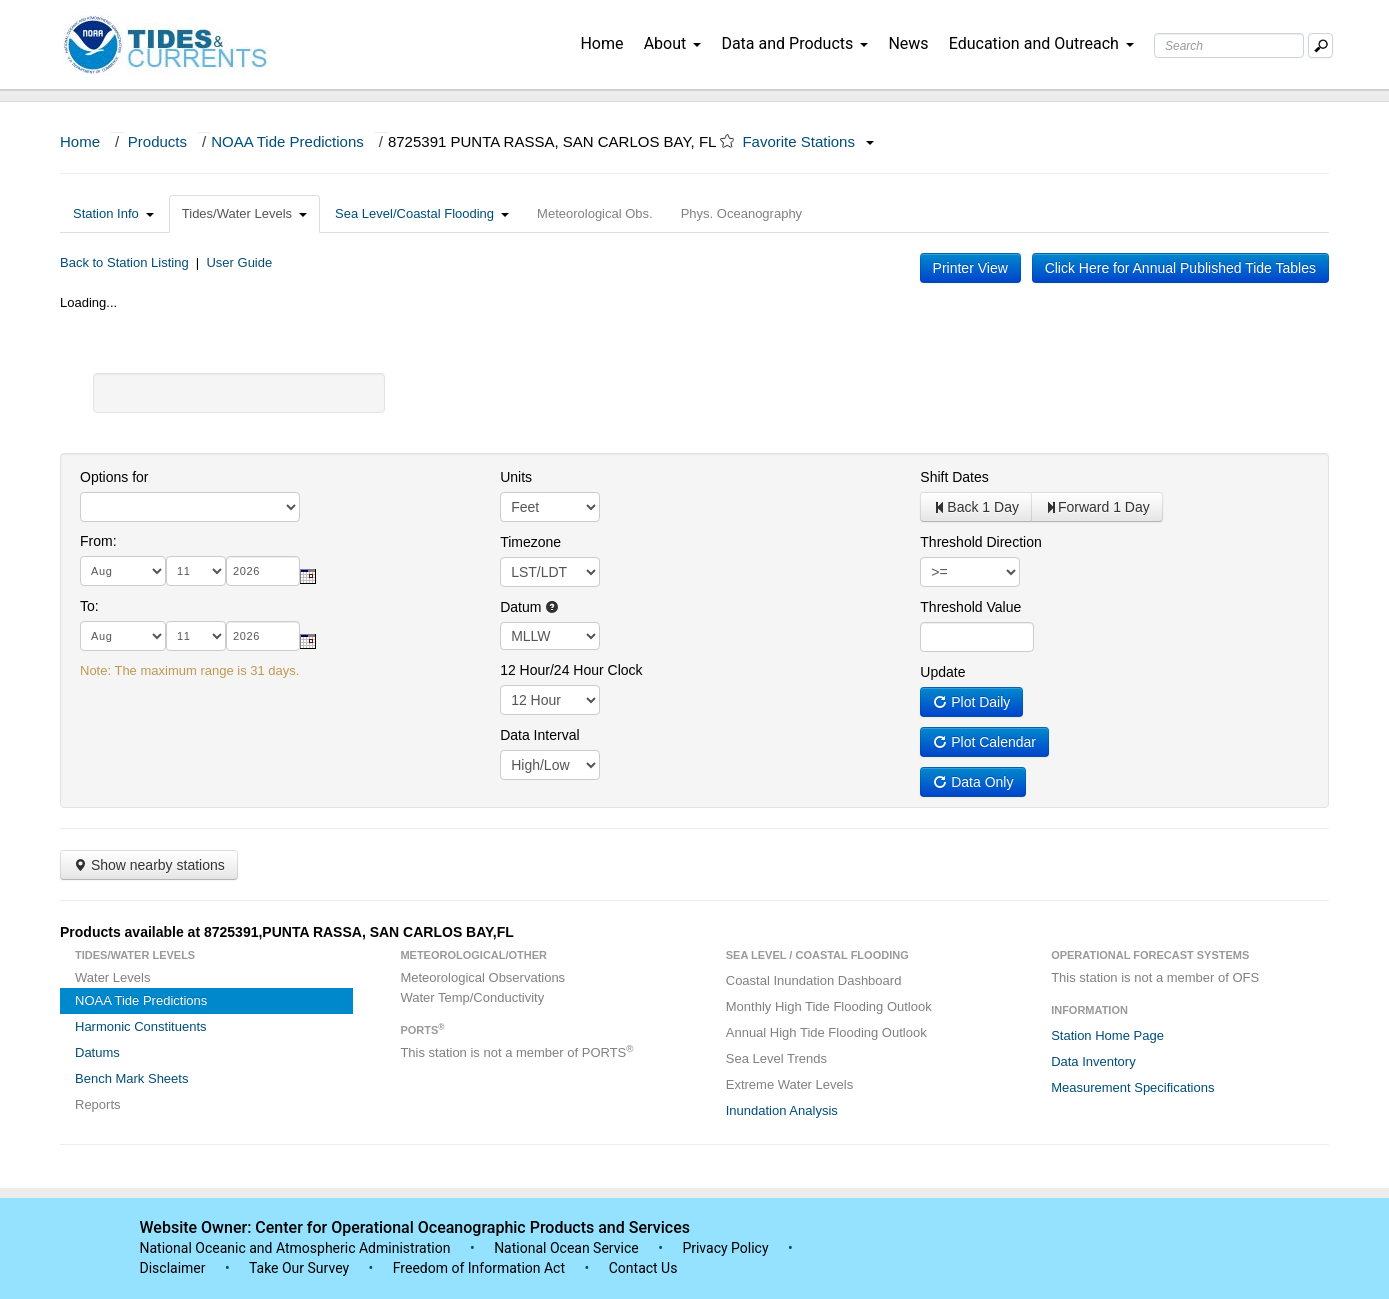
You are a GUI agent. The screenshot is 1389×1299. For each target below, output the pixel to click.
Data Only (973, 782)
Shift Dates (954, 477)
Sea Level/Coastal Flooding (422, 213)
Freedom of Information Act (479, 1268)
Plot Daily (971, 702)
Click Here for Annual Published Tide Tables (1180, 268)
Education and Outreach (1041, 43)
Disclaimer (173, 1268)
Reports (98, 1104)
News (908, 43)
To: (89, 606)
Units (516, 477)
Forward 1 (1097, 507)
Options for (114, 477)
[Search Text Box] (1229, 45)
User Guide (239, 262)
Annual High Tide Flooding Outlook (826, 1032)
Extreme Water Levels (789, 1084)
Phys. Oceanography (741, 213)
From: (98, 541)
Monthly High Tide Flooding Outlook (829, 1006)
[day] (196, 571)
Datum (529, 607)
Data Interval (539, 735)
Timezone (530, 542)
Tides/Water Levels (244, 213)
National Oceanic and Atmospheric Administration (295, 1248)
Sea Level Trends (776, 1058)
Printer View (970, 268)
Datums (97, 1052)
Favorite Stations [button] (808, 141)
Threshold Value (970, 607)
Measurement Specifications (1132, 1087)
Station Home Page (1107, 1035)
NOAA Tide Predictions (287, 141)
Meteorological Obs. (595, 213)
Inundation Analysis (782, 1110)
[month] (123, 571)
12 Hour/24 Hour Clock (571, 670)
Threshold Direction (980, 542)
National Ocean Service (566, 1248)
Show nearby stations (149, 865)
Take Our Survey (301, 1268)
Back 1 (976, 507)
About (673, 43)
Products (157, 141)
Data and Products (794, 43)
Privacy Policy (725, 1248)
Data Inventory (1093, 1061)
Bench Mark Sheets (131, 1078)
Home (601, 43)
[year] (263, 571)
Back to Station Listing (124, 262)
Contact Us (643, 1268)
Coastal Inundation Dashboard (814, 980)
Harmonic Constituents (141, 1026)
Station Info (113, 213)
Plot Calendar (984, 742)
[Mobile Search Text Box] (1320, 45)
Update (942, 672)
